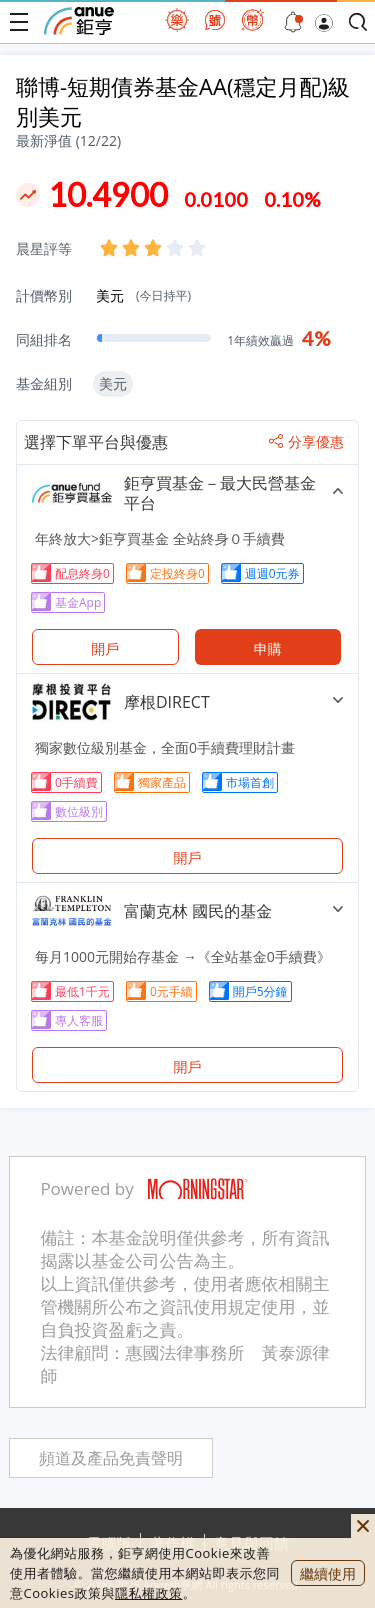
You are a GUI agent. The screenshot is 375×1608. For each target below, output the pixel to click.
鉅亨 (79, 21)
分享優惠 (306, 442)
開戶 (105, 648)
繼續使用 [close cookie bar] (328, 1573)
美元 (143, 295)
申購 (268, 648)
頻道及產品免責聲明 (111, 1458)
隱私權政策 (149, 1593)
